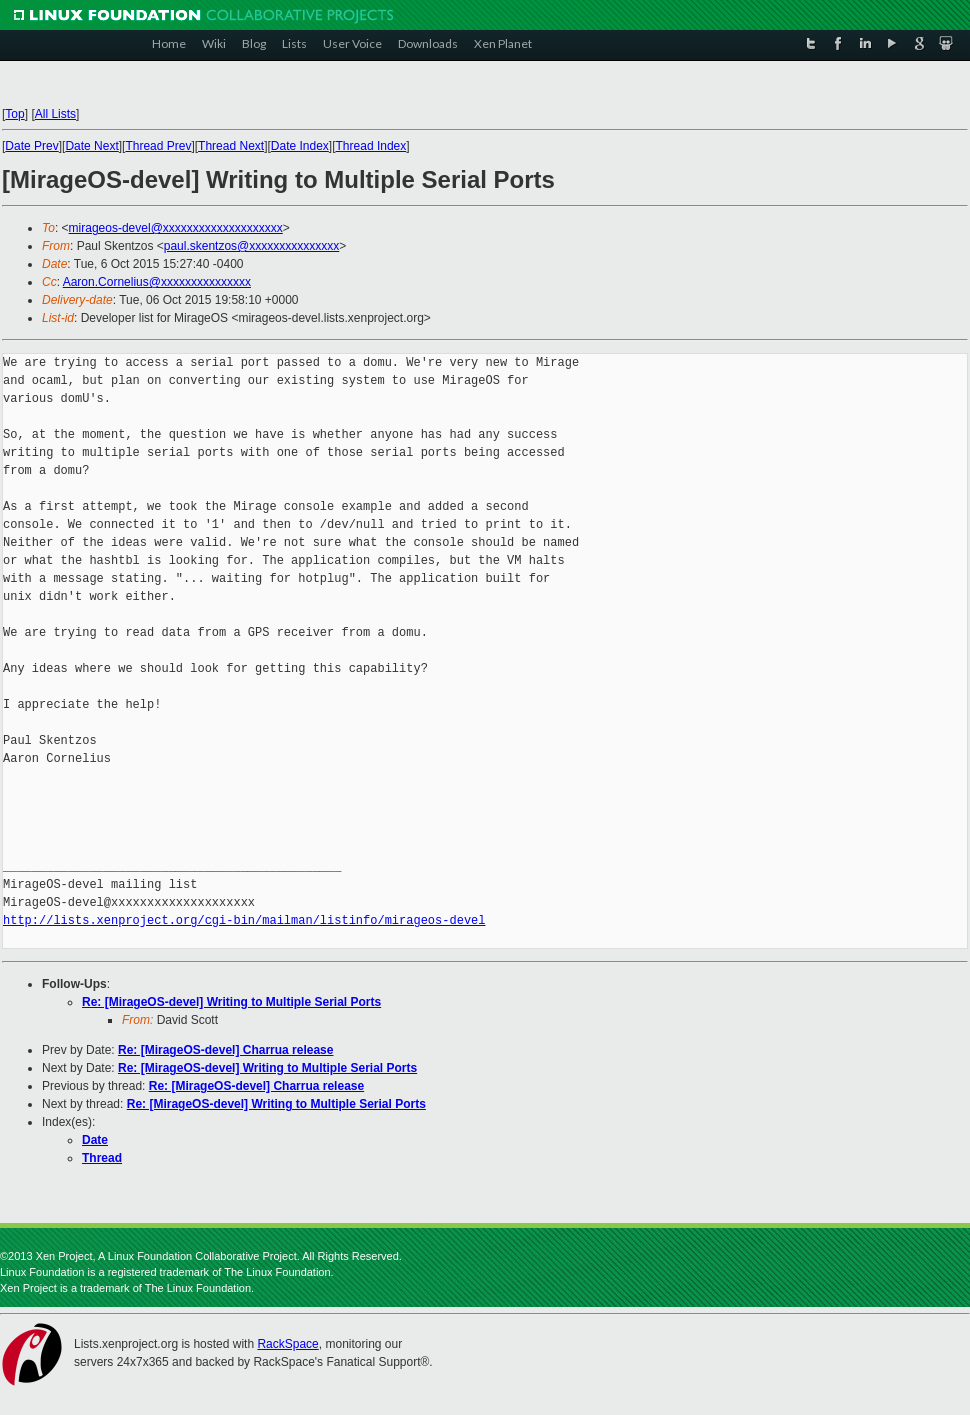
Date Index (300, 146)
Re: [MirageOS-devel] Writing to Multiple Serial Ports (231, 1002)
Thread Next (231, 146)
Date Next (91, 146)
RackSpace (287, 1344)
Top (14, 114)
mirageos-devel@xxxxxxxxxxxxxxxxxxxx (176, 228)
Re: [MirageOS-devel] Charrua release (225, 1050)
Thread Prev (158, 146)
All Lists (55, 114)
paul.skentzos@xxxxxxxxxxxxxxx (252, 246)
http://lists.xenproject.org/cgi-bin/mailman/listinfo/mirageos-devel (244, 920)
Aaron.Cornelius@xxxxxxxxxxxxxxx (157, 282)
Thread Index (371, 146)
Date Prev (31, 146)
